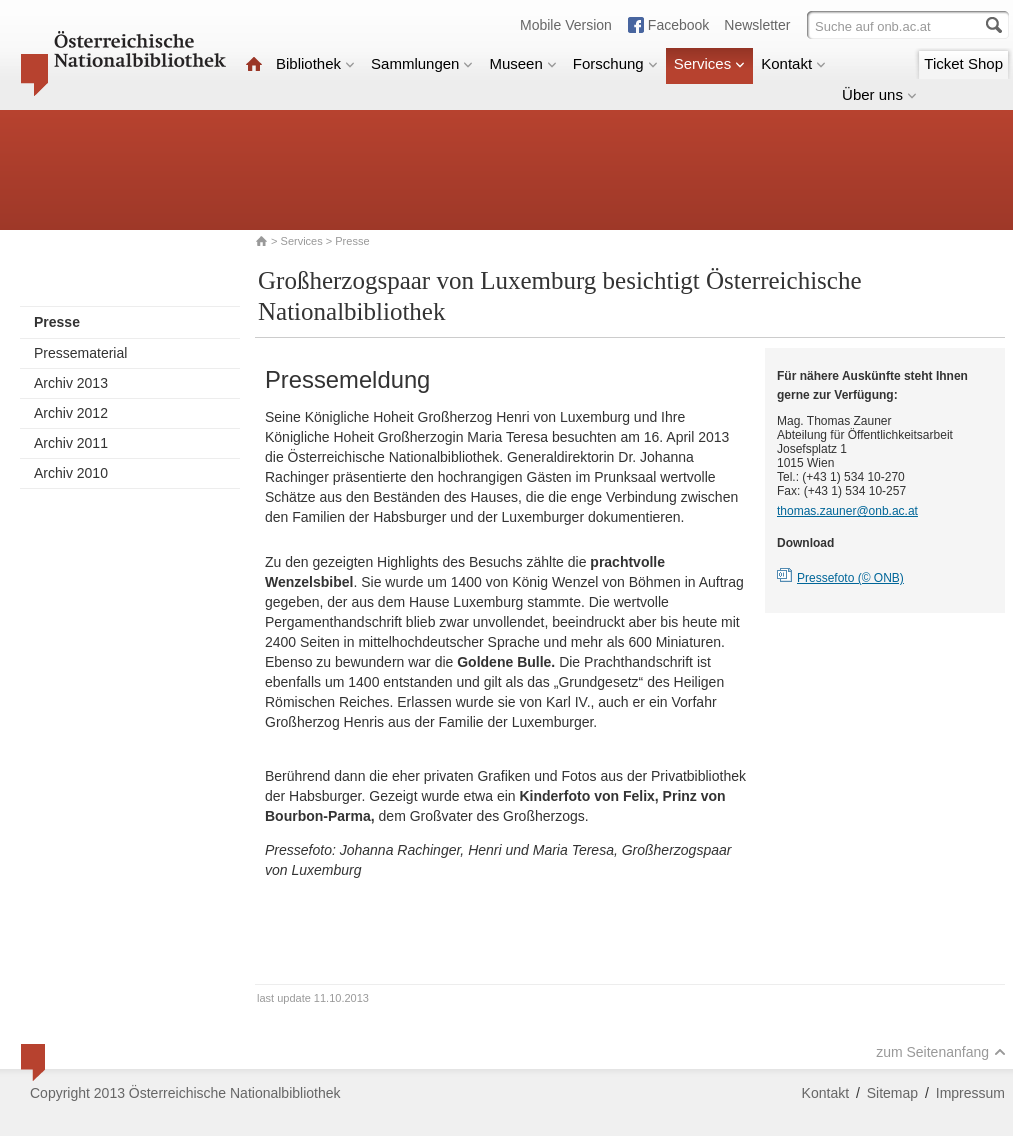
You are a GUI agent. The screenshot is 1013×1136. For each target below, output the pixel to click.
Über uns (879, 94)
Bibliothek (315, 63)
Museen (522, 63)
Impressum (970, 1093)
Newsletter (757, 25)
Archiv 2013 (71, 383)
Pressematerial (80, 353)
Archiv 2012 (71, 413)
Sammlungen (422, 63)
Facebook (678, 25)
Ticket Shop (963, 63)
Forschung (615, 63)
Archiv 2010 (71, 473)
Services (710, 63)
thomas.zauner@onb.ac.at (847, 511)
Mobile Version (566, 25)
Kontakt (793, 63)
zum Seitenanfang (941, 1052)
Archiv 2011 (71, 443)
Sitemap (892, 1093)
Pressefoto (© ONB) (850, 578)
